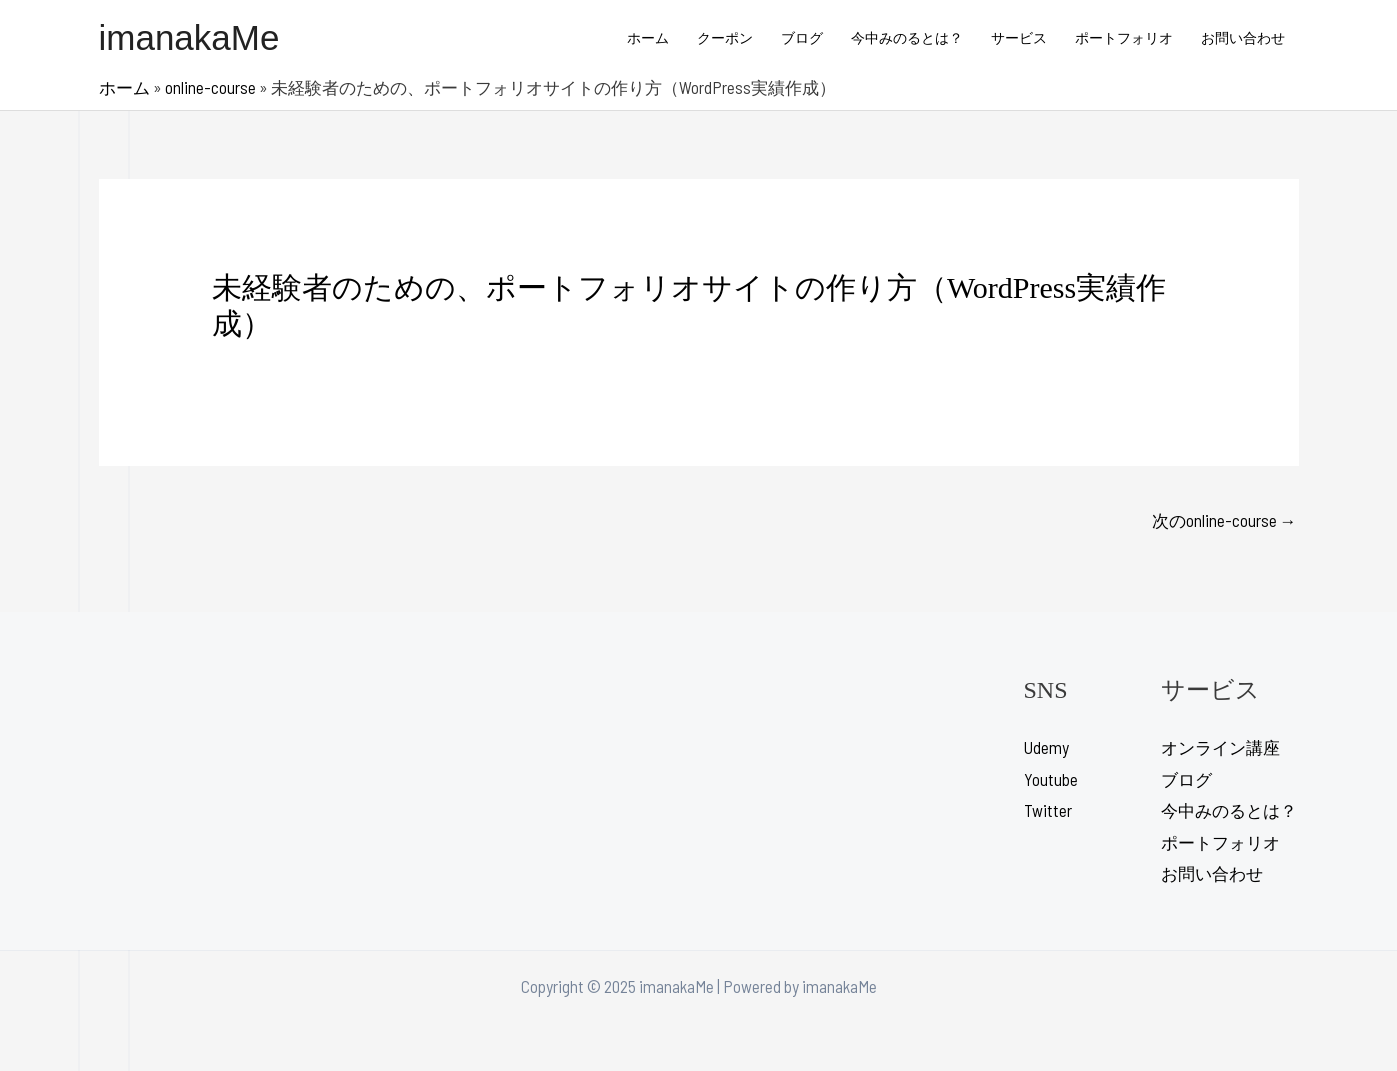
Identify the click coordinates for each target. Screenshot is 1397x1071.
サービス (1019, 37)
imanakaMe (189, 37)
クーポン (725, 37)
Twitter (1048, 810)
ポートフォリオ (1124, 37)
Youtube (1051, 779)
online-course (210, 87)
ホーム (648, 37)
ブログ (802, 37)
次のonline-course (1224, 520)
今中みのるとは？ (907, 37)
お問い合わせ (1243, 37)
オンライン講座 (1220, 747)
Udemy (1046, 747)
